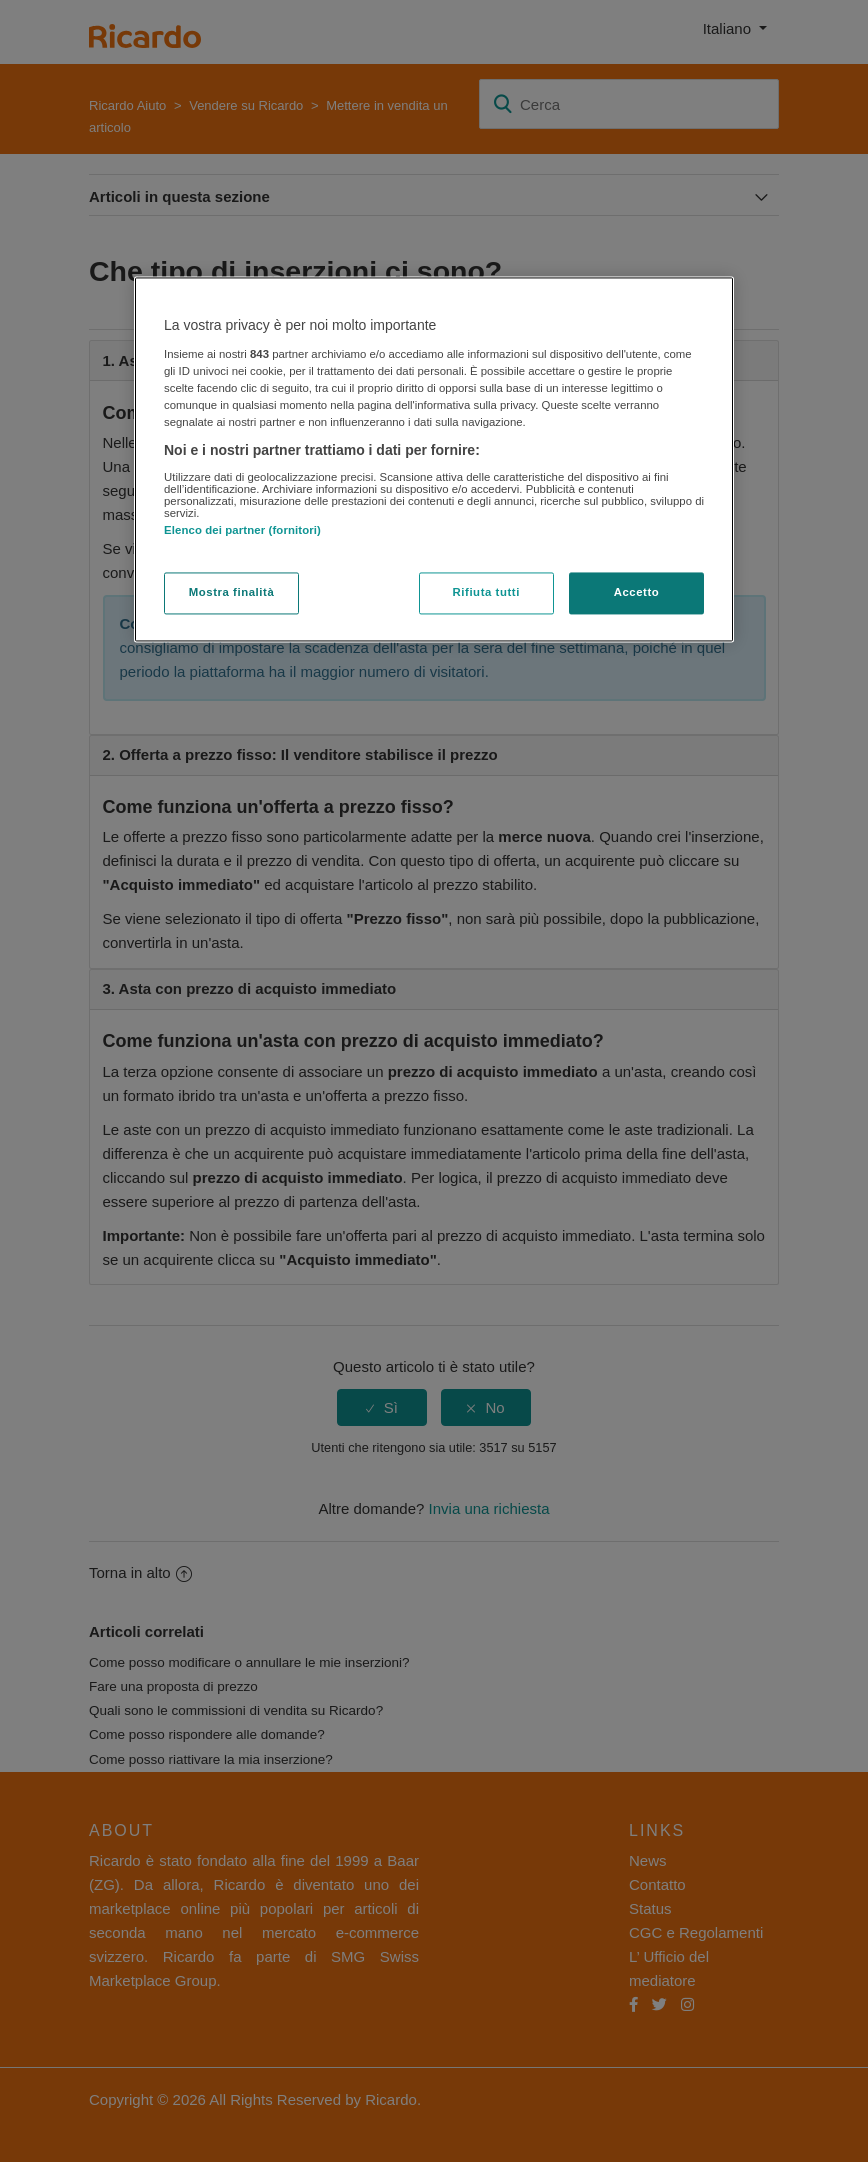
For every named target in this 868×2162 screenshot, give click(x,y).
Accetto (637, 593)
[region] (434, 460)
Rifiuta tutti (486, 593)
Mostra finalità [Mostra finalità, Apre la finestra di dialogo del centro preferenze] (232, 593)
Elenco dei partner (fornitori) (242, 530)
